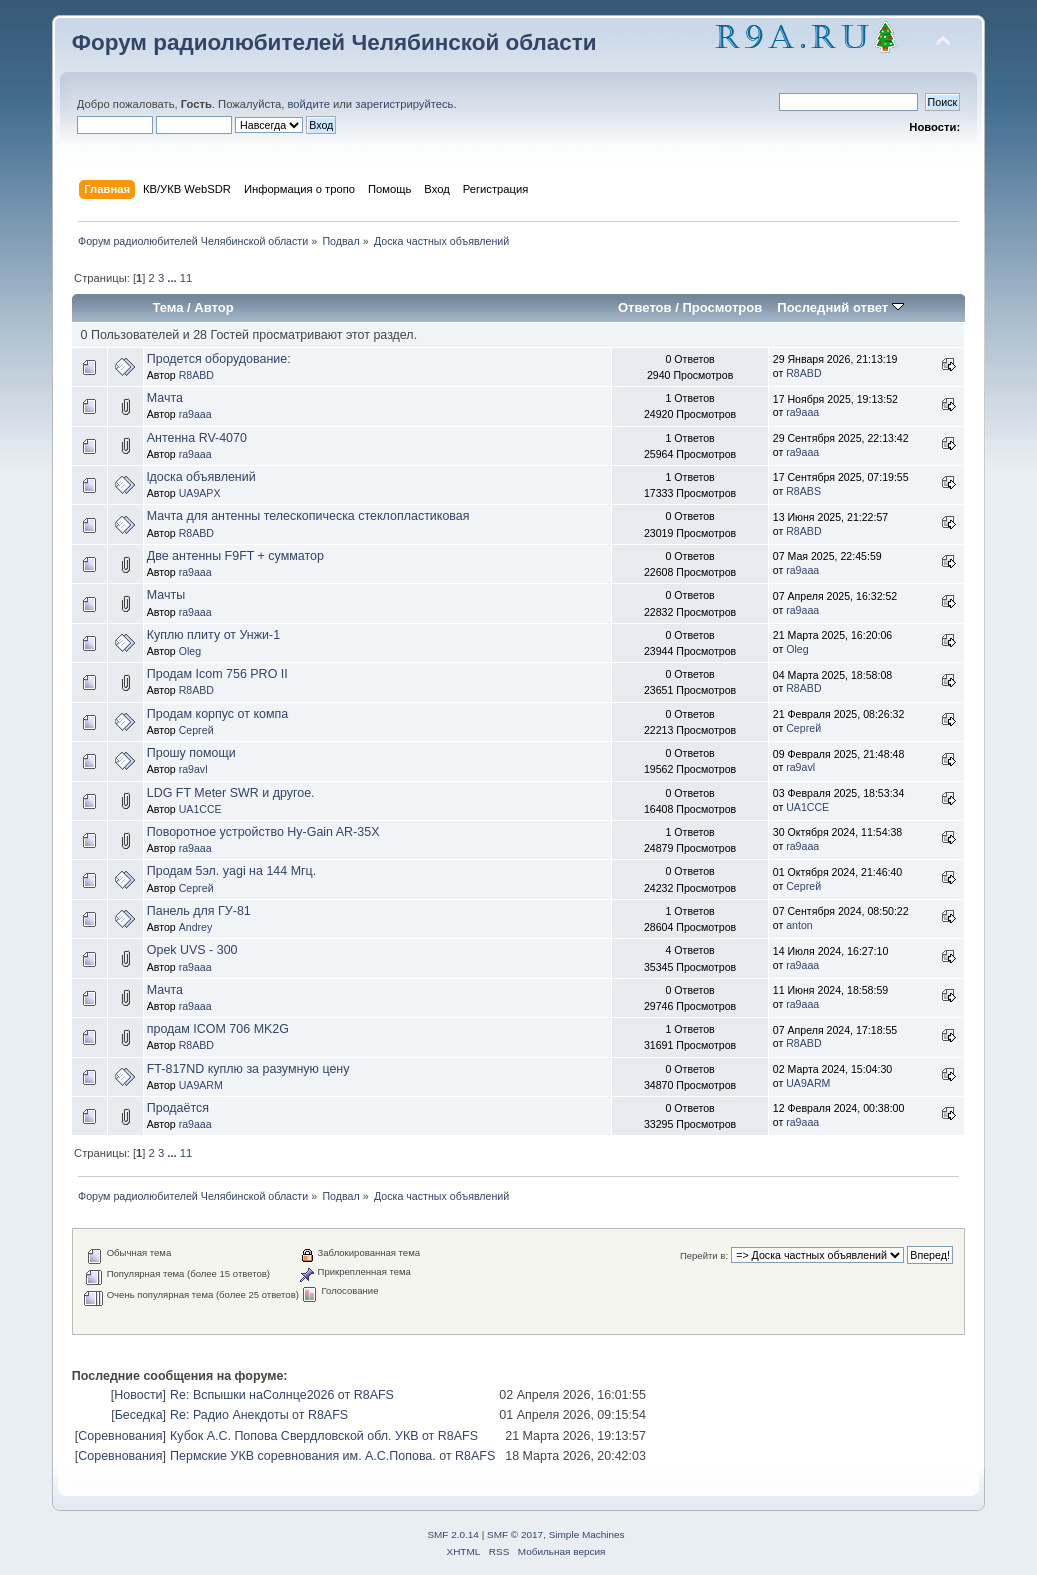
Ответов (645, 307)
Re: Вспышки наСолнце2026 (252, 1395)
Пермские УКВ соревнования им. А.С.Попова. (303, 1456)
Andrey (196, 927)
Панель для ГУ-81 (199, 911)
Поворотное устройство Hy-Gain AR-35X (263, 832)
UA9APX (200, 493)
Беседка (139, 1415)
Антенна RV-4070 (197, 438)
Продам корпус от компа (217, 714)
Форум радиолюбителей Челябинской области (334, 42)
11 (186, 278)
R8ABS (803, 491)
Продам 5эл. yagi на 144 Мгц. (231, 871)
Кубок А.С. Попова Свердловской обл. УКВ (294, 1436)
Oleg (190, 651)
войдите (309, 104)
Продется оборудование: (219, 359)
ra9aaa (195, 414)
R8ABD (196, 375)
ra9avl (193, 769)
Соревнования (120, 1436)
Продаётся (178, 1108)
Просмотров (722, 307)
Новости (138, 1395)
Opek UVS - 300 (192, 950)
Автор (213, 307)
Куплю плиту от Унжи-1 (213, 635)
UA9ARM (201, 1085)
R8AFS (374, 1395)
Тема (167, 307)
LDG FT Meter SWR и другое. (231, 793)
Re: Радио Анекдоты (229, 1415)
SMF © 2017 (515, 1534)
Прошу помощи (191, 753)
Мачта (165, 398)
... (173, 278)
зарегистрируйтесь (404, 104)
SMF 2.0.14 (453, 1534)
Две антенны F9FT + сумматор (235, 556)
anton (799, 925)
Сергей (196, 730)
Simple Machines (587, 1534)
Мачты (166, 595)
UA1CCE (200, 809)
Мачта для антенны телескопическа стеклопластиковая (308, 516)
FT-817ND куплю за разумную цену (248, 1069)
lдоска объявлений (201, 477)
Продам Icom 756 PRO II (217, 674)
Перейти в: (704, 1255)
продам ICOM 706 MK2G (218, 1029)
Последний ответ (840, 307)
